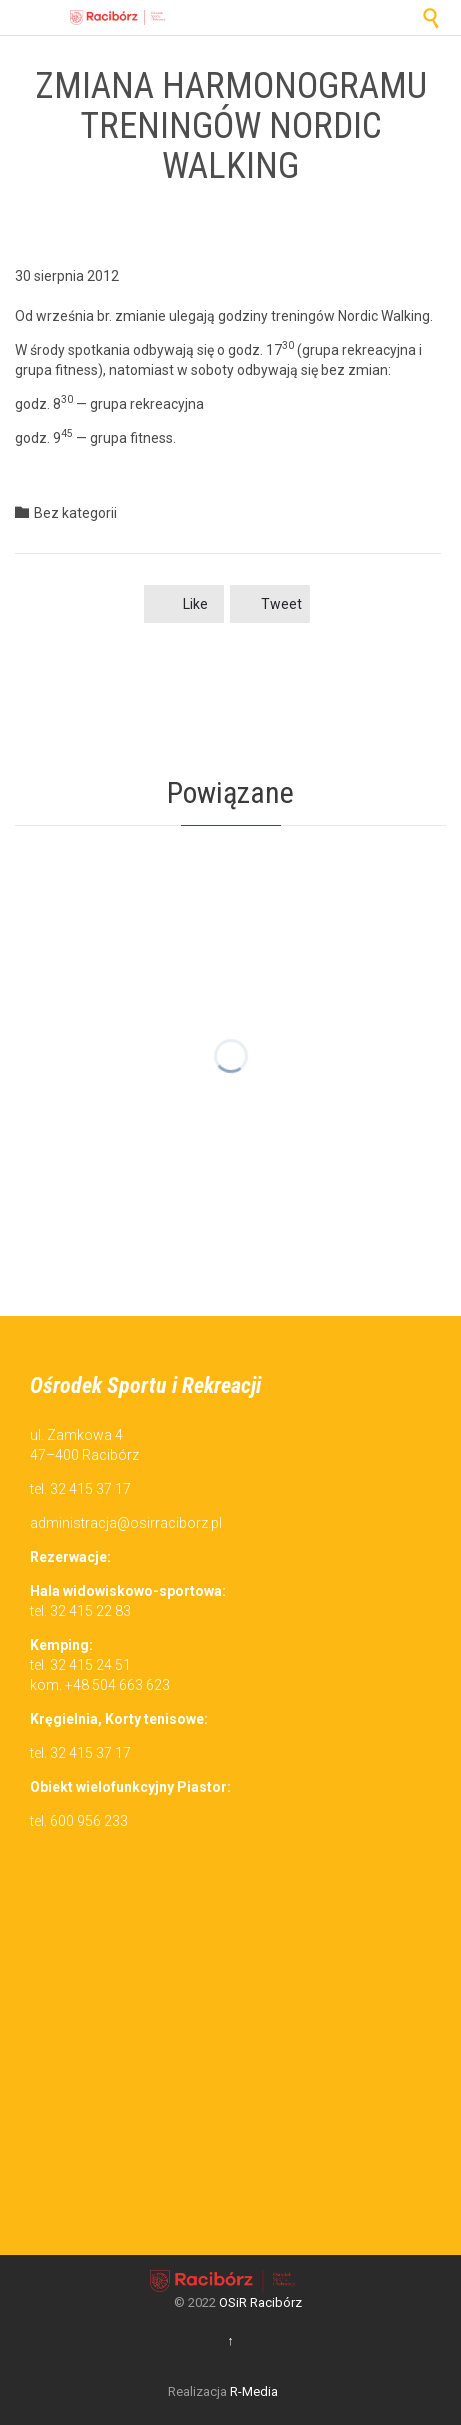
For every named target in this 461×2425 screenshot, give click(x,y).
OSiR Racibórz (260, 2302)
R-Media (254, 2391)
